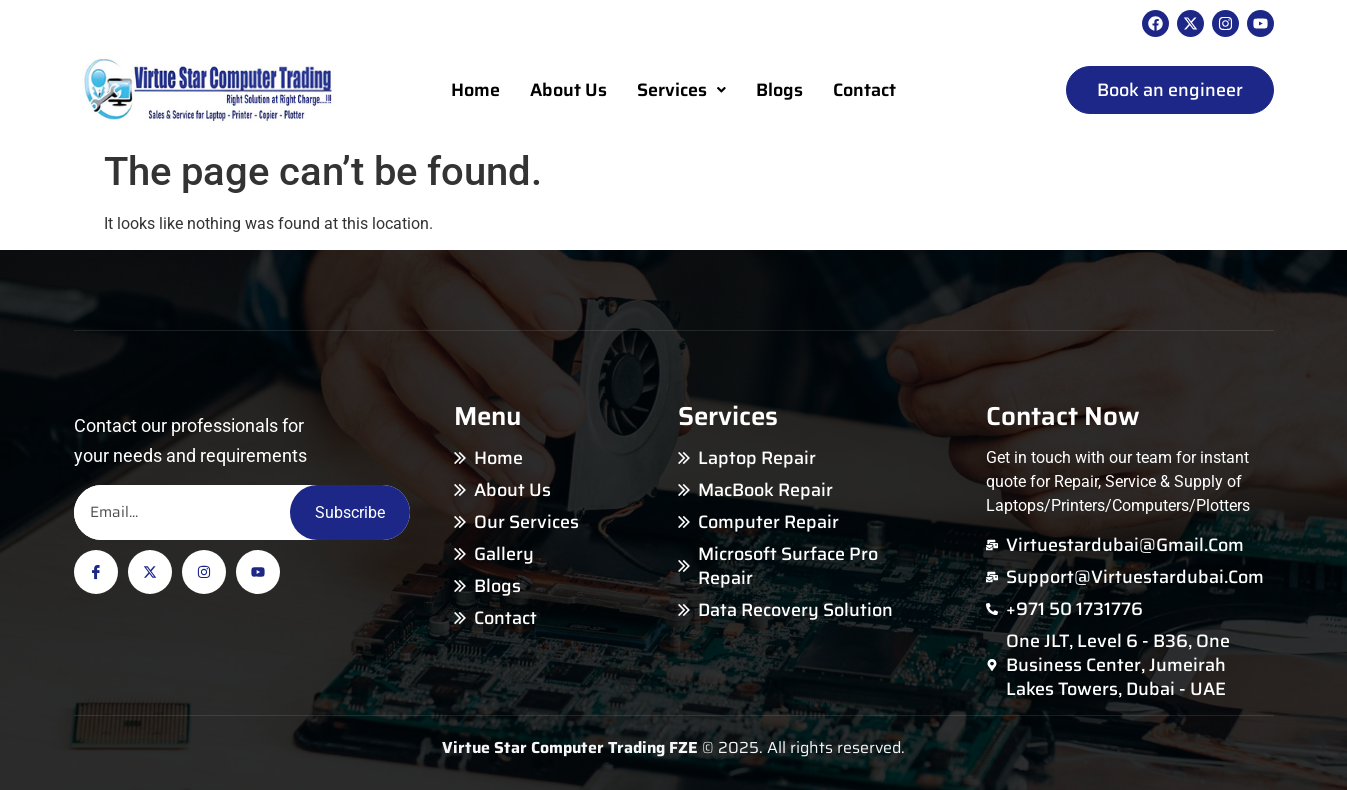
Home (475, 90)
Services (681, 90)
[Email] (182, 512)
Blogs (779, 90)
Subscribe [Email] (350, 512)
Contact (864, 90)
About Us (568, 90)
